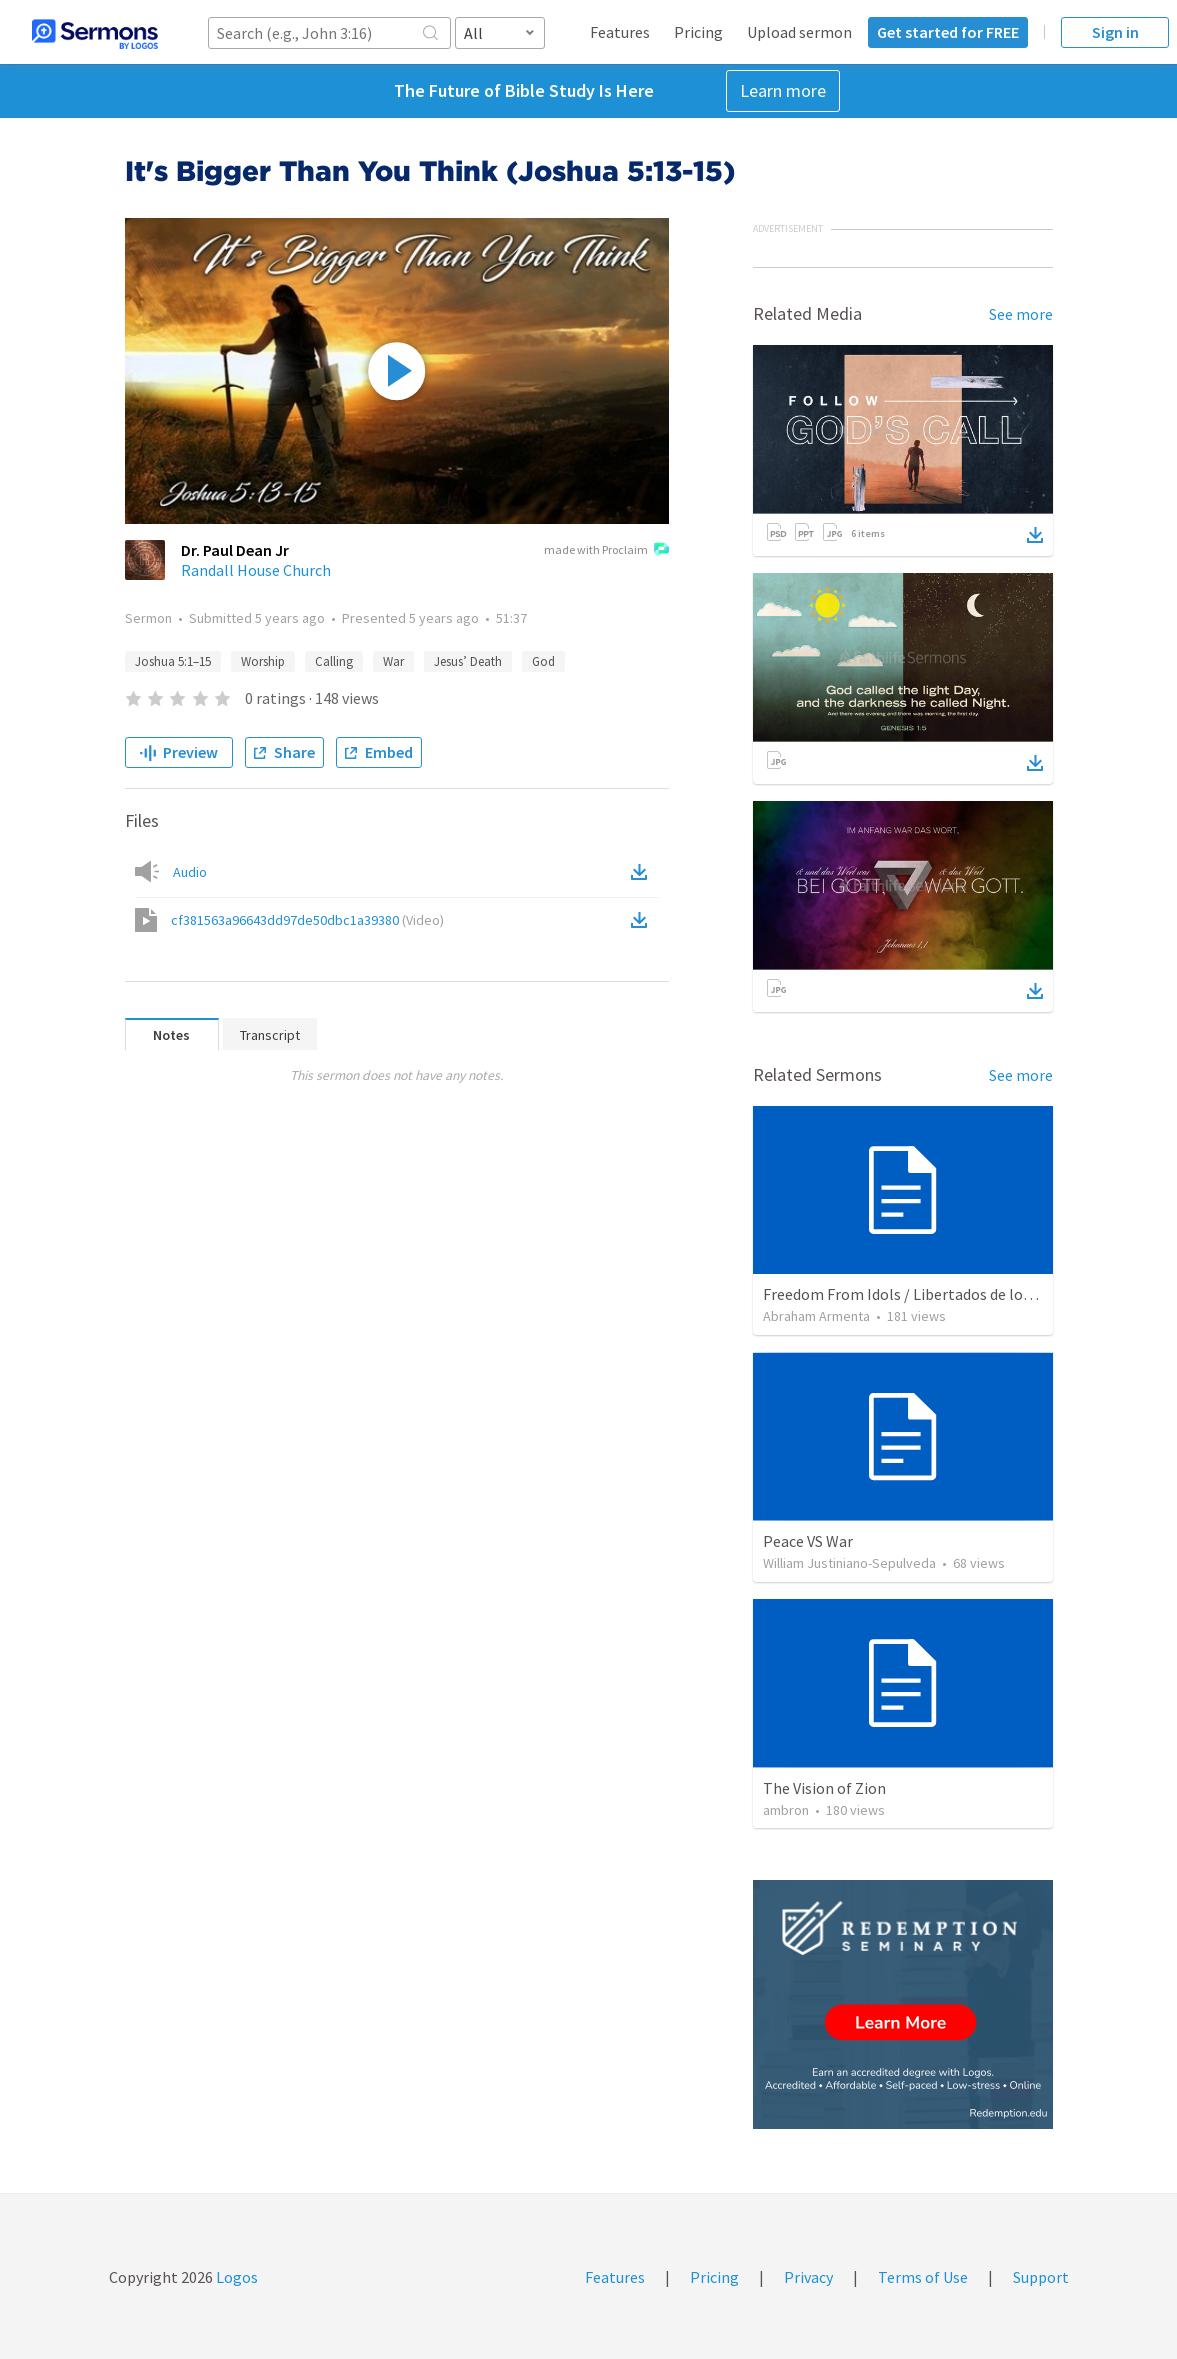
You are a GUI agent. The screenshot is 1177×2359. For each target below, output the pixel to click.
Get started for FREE (948, 32)
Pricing (698, 32)
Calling (334, 661)
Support (1041, 2277)
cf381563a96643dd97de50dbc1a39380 (307, 920)
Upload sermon (799, 32)
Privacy (808, 2277)
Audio (190, 872)
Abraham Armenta (816, 1316)
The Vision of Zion (824, 1788)
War (393, 661)
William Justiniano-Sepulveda (849, 1563)
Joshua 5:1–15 (173, 661)
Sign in (1115, 32)
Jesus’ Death (468, 661)
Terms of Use (923, 2277)
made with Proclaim (606, 551)
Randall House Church (256, 570)
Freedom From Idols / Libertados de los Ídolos (919, 1294)
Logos (235, 2277)
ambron (786, 1810)
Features (620, 32)
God (543, 661)
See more (1021, 314)
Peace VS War (808, 1541)
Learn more (783, 90)
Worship (263, 661)
